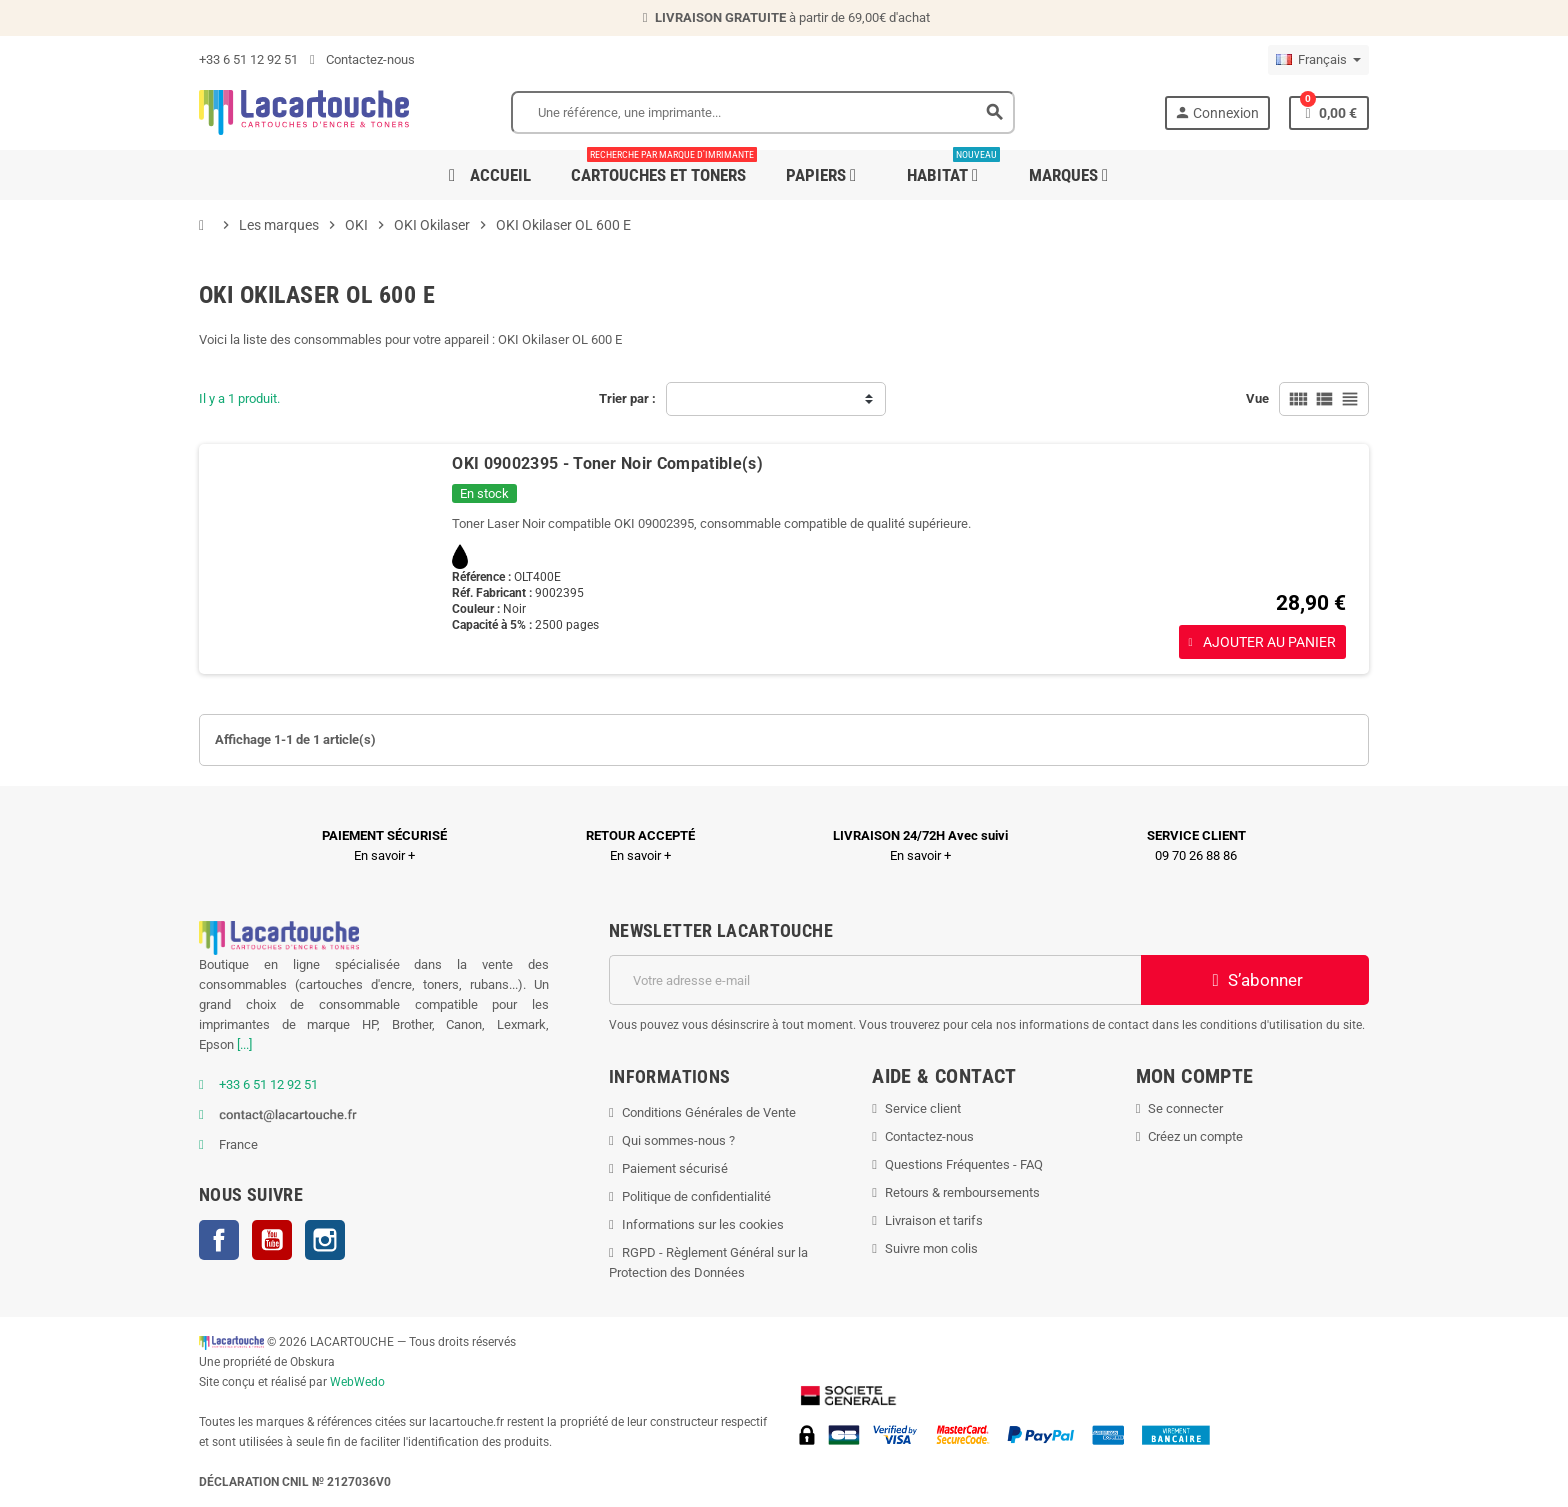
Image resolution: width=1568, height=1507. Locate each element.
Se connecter (1185, 1108)
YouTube (272, 1240)
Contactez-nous (362, 59)
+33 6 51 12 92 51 (248, 59)
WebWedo (357, 1382)
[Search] (763, 112)
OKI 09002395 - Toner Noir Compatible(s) (607, 463)
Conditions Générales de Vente (709, 1112)
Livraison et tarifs (934, 1220)
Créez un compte (1195, 1136)
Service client (923, 1108)
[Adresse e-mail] (875, 980)
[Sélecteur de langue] (1318, 60)
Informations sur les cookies (703, 1224)
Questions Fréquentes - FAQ (964, 1164)
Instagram (325, 1240)
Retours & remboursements (962, 1192)
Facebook (219, 1240)
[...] (244, 1044)
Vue (1257, 398)
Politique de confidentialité (696, 1196)
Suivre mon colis (931, 1248)
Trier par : (627, 398)
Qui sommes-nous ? (678, 1140)
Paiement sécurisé (675, 1168)
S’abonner (1255, 980)
